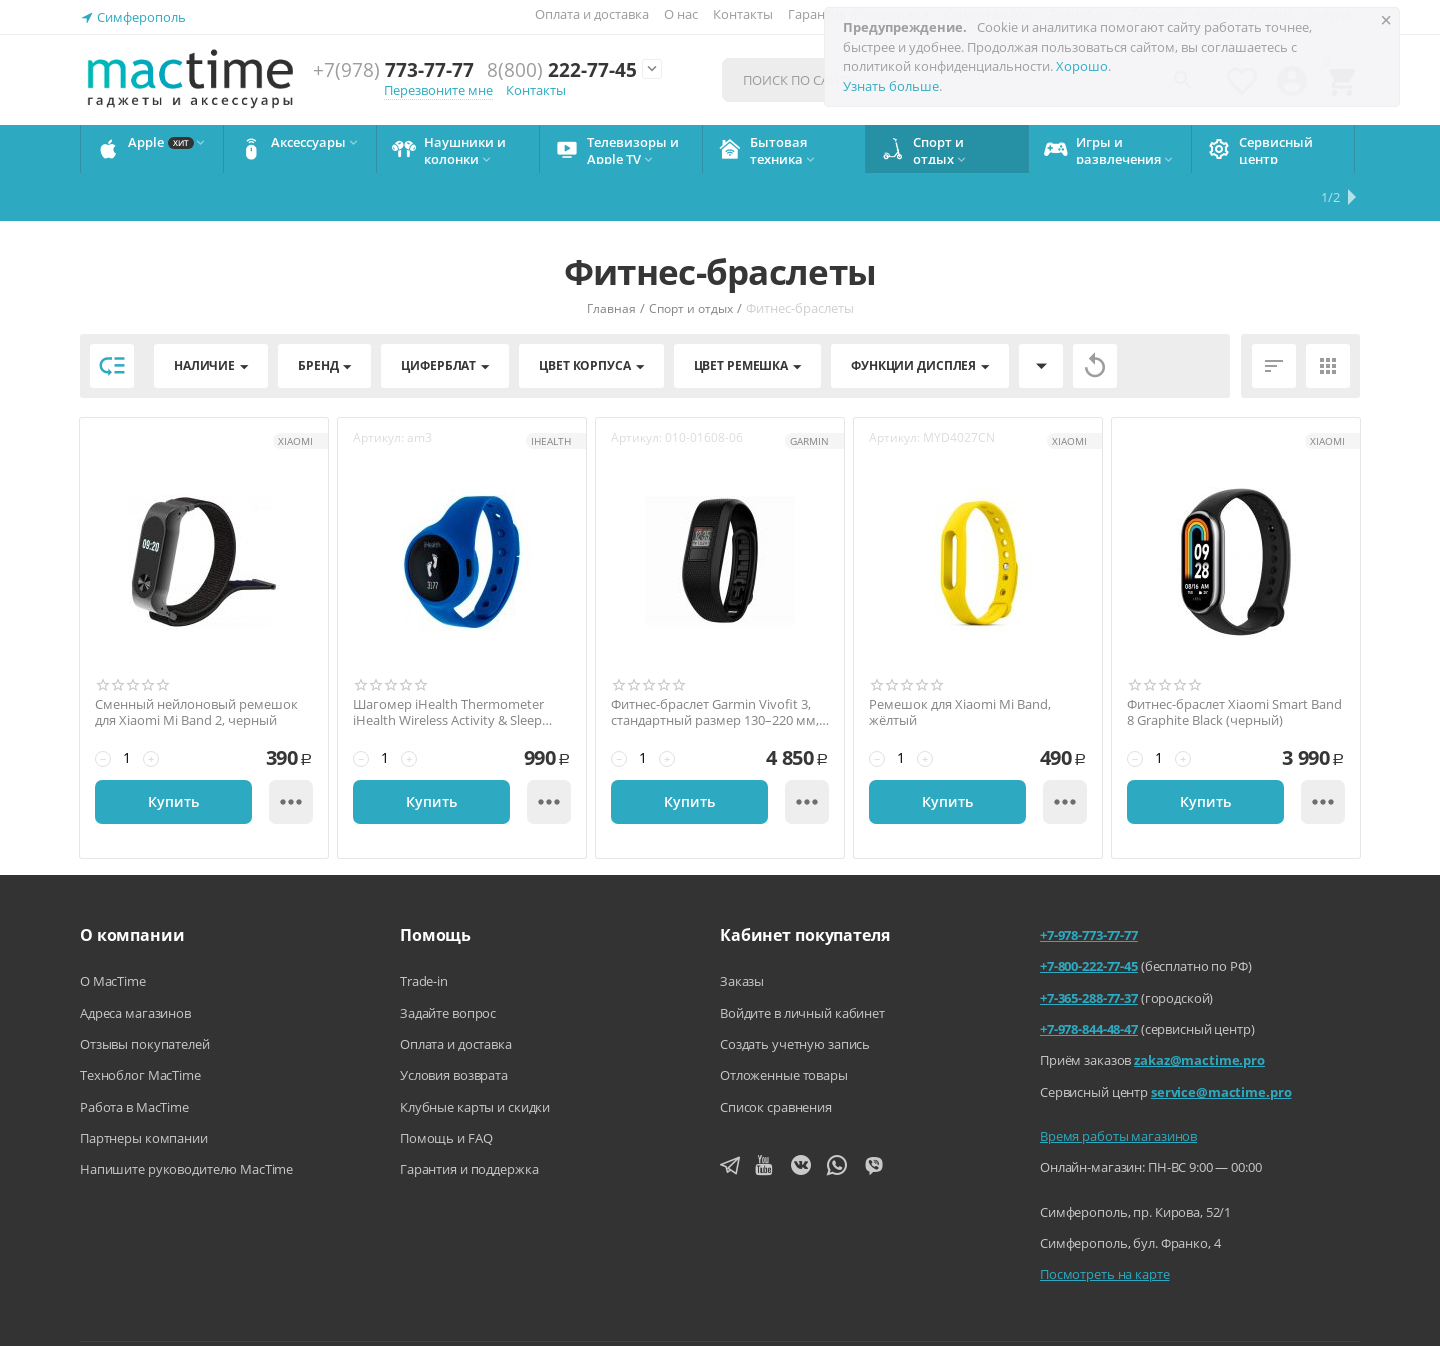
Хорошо (1082, 66)
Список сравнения (776, 1059)
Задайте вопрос (448, 965)
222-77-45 (562, 70)
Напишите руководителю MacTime (186, 1121)
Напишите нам (608, 1315)
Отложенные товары (784, 1027)
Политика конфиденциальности (947, 1315)
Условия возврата (454, 1027)
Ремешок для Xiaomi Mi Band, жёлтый (960, 664)
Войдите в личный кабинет (802, 965)
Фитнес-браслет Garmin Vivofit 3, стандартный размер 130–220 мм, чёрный (715, 664)
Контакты (743, 14)
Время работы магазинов (1118, 1088)
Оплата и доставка (592, 14)
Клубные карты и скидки (475, 1059)
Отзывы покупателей (145, 996)
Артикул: (378, 389)
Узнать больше (891, 86)
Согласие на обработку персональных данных (1223, 1315)
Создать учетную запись (795, 996)
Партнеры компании (144, 1090)
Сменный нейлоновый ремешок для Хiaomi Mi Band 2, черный (196, 664)
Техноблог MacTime (140, 1027)
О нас (681, 14)
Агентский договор (752, 1315)
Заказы (742, 933)
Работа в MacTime (134, 1059)
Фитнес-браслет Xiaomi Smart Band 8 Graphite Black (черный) (1234, 664)
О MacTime (113, 933)
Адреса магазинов (135, 965)
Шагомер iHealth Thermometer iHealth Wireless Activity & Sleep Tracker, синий (448, 664)
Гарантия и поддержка (469, 1121)
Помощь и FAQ (446, 1090)
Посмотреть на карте (1105, 1226)
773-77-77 (393, 70)
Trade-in (424, 933)
